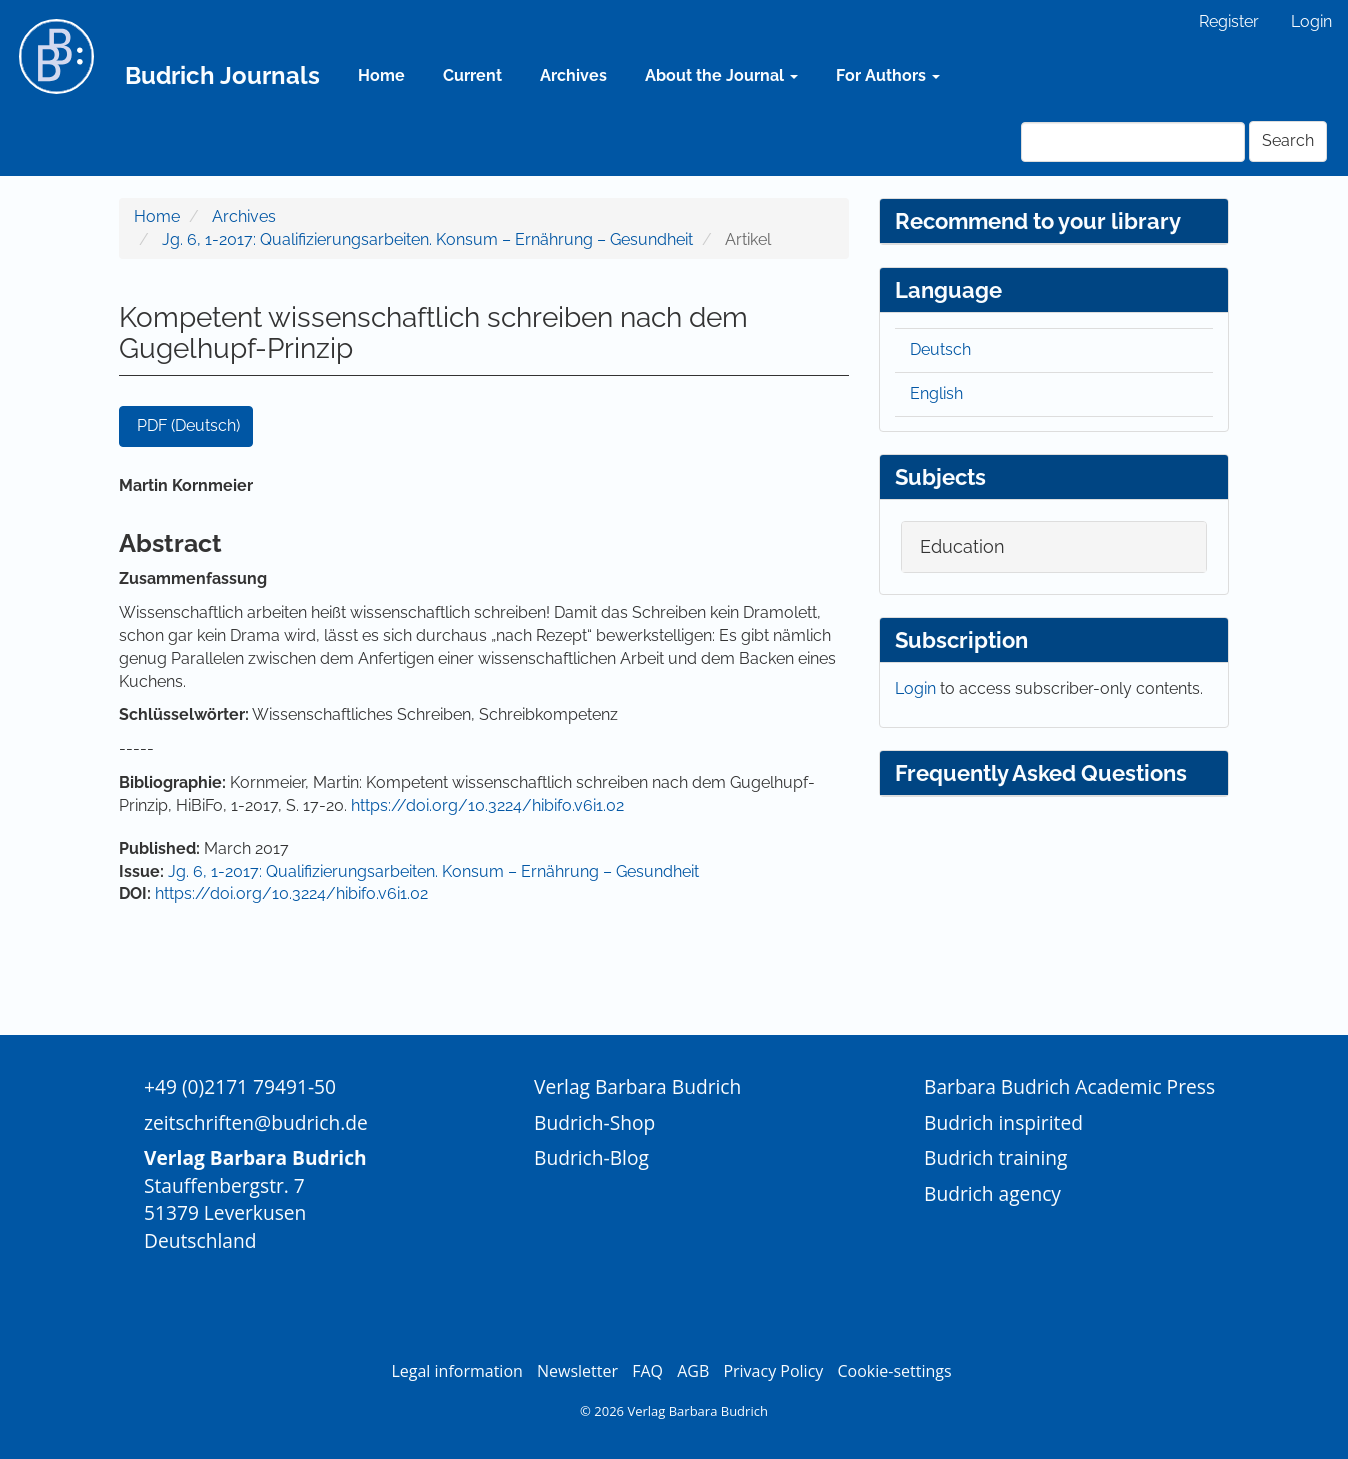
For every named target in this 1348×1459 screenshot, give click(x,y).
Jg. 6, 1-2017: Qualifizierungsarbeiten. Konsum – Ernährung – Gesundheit (427, 239)
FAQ (647, 1371)
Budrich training (996, 1157)
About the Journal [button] (721, 75)
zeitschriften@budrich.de (256, 1122)
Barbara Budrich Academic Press (1069, 1086)
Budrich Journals (222, 75)
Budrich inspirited (1003, 1122)
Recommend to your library (1038, 221)
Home (381, 75)
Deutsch (940, 349)
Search (1288, 140)
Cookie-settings (894, 1371)
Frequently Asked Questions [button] (1041, 773)
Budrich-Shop (594, 1122)
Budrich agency (992, 1193)
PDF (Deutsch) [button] (188, 425)
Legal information (456, 1371)
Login (1311, 21)
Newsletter (577, 1371)
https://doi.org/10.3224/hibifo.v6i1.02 (487, 805)
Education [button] (962, 546)
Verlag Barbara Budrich (637, 1086)
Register (1229, 21)
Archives (573, 75)
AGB (693, 1371)
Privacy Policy (773, 1371)
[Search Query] (1133, 142)
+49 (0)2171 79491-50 (240, 1086)
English (936, 393)
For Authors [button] (888, 75)
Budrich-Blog (591, 1157)
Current (472, 75)
